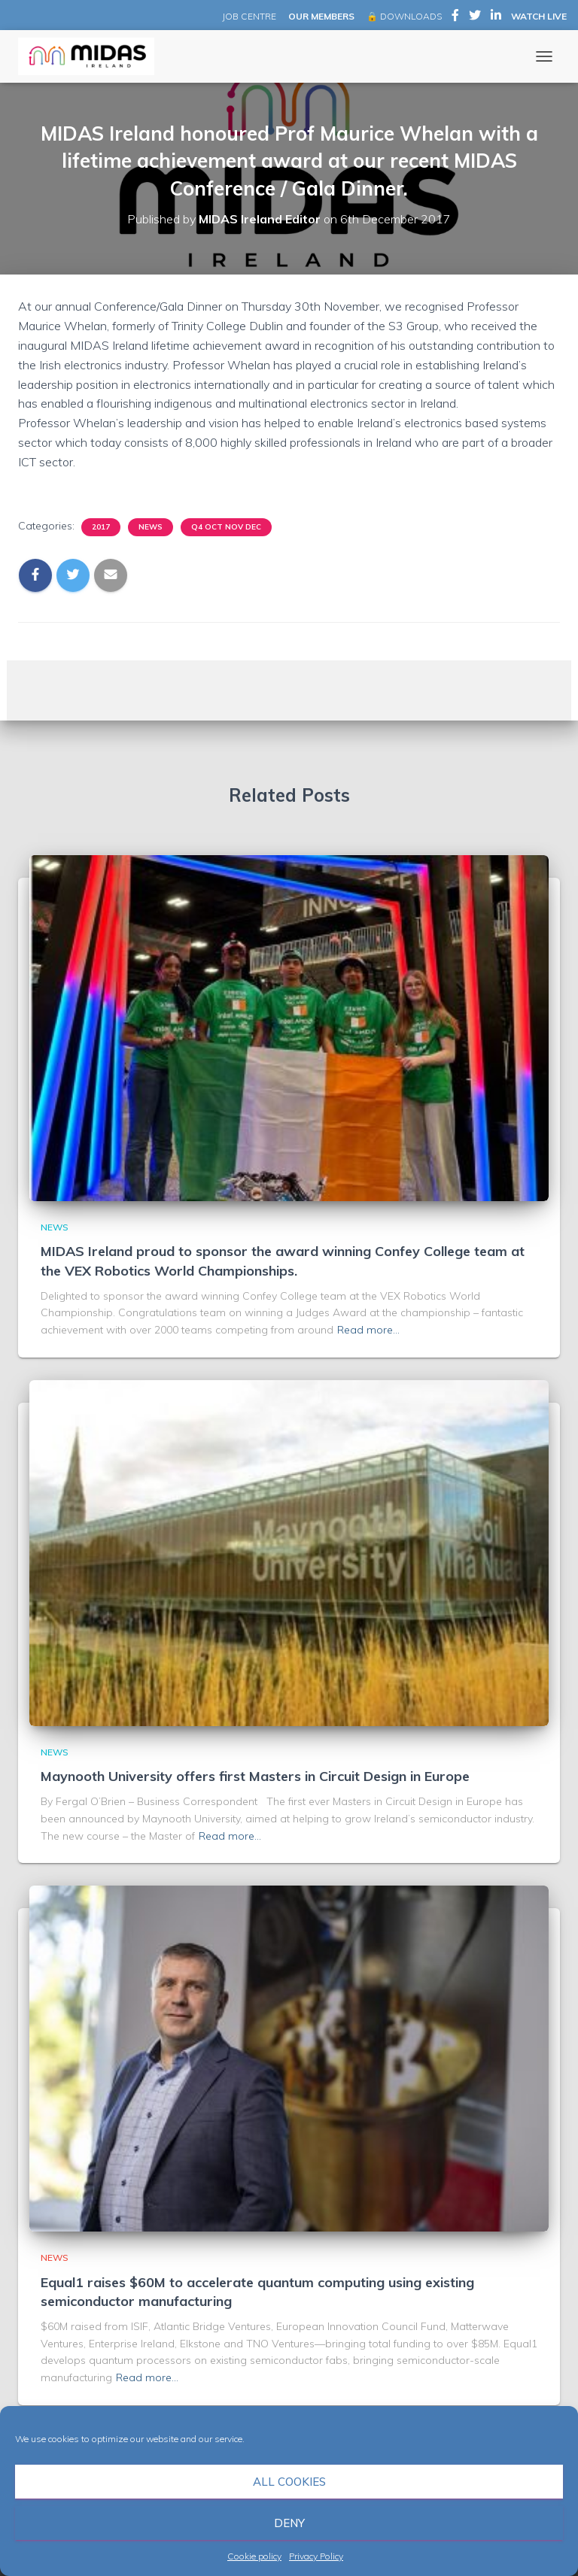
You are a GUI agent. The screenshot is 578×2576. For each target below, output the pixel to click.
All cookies (289, 2481)
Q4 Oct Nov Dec (226, 527)
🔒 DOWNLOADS (404, 16)
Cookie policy (254, 2556)
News (150, 527)
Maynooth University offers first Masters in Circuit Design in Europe (255, 1776)
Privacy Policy (316, 2556)
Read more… (368, 1330)
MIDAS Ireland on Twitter (475, 17)
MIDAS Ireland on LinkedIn (496, 17)
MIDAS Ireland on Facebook (455, 17)
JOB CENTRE (248, 16)
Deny (289, 2523)
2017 (101, 527)
